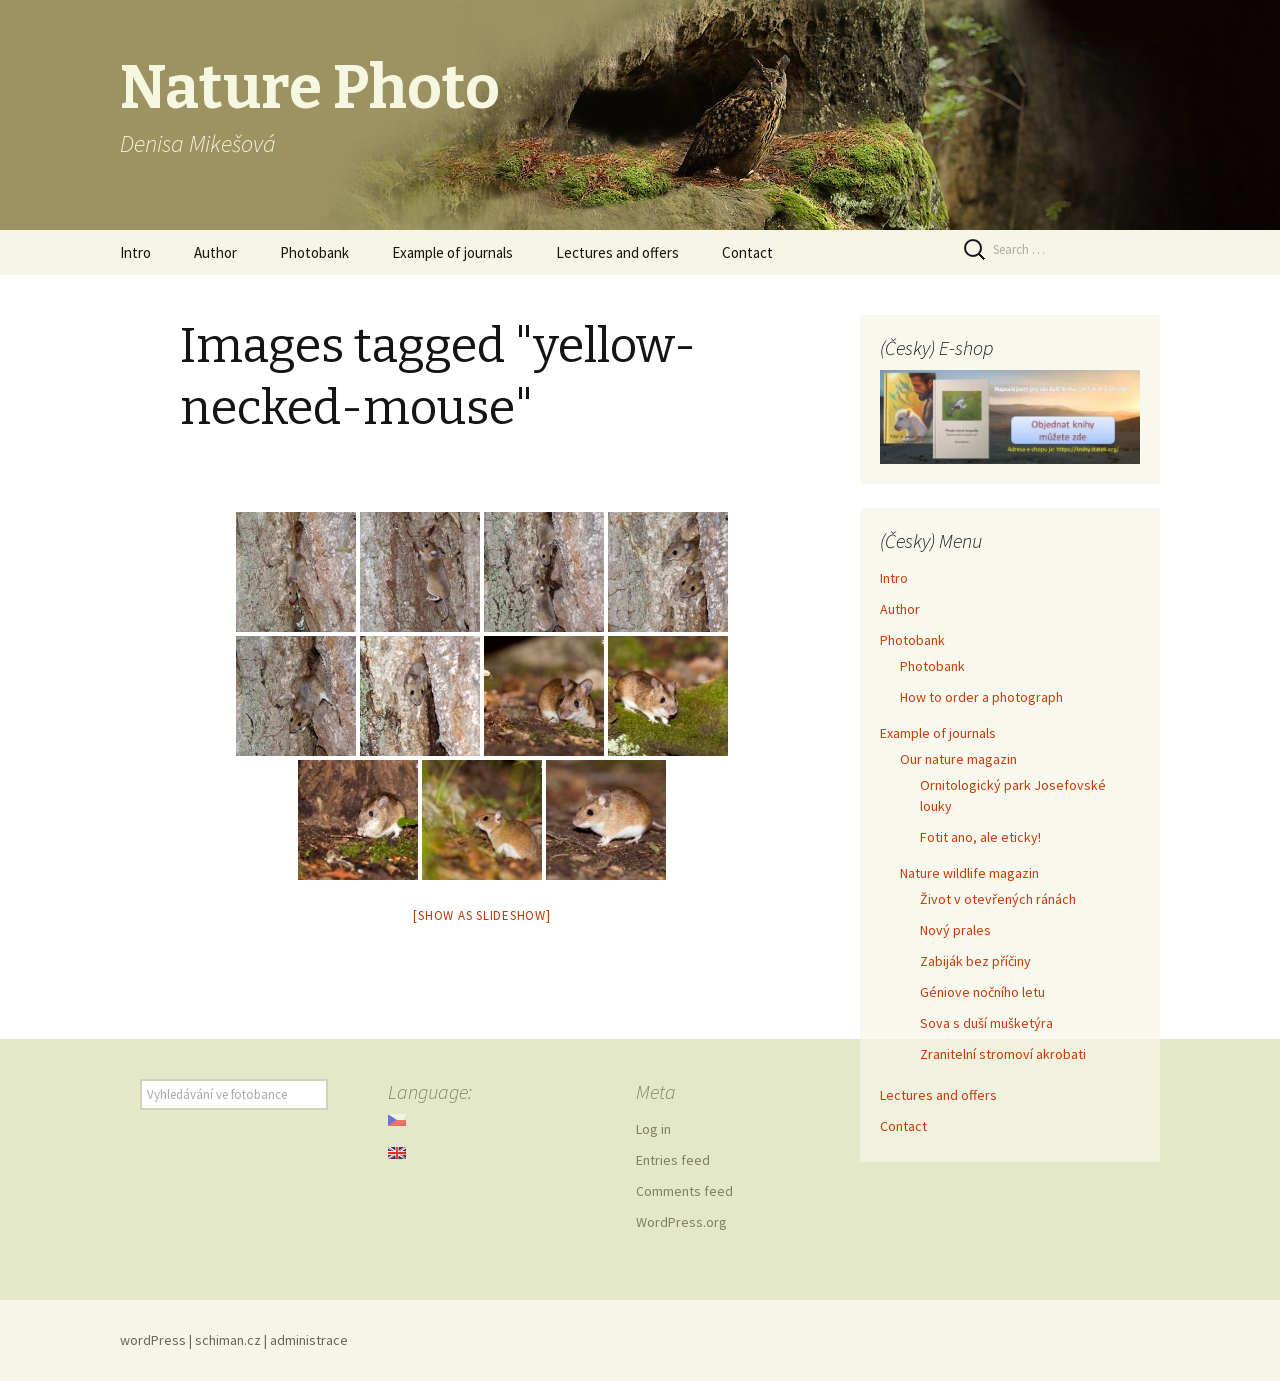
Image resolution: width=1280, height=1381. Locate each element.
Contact (747, 252)
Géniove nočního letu (982, 992)
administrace (309, 1340)
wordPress (153, 1340)
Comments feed (684, 1191)
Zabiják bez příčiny (975, 961)
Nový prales (955, 930)
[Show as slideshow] (481, 915)
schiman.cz (228, 1340)
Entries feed (673, 1160)
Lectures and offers (617, 252)
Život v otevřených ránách (998, 899)
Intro (135, 252)
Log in (653, 1129)
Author (215, 252)
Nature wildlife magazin (969, 873)
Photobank (314, 252)
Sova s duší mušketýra (986, 1023)
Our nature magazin (958, 759)
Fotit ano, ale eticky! (980, 837)
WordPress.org (681, 1222)
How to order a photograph (981, 697)
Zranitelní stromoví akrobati (1003, 1054)
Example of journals (452, 252)
